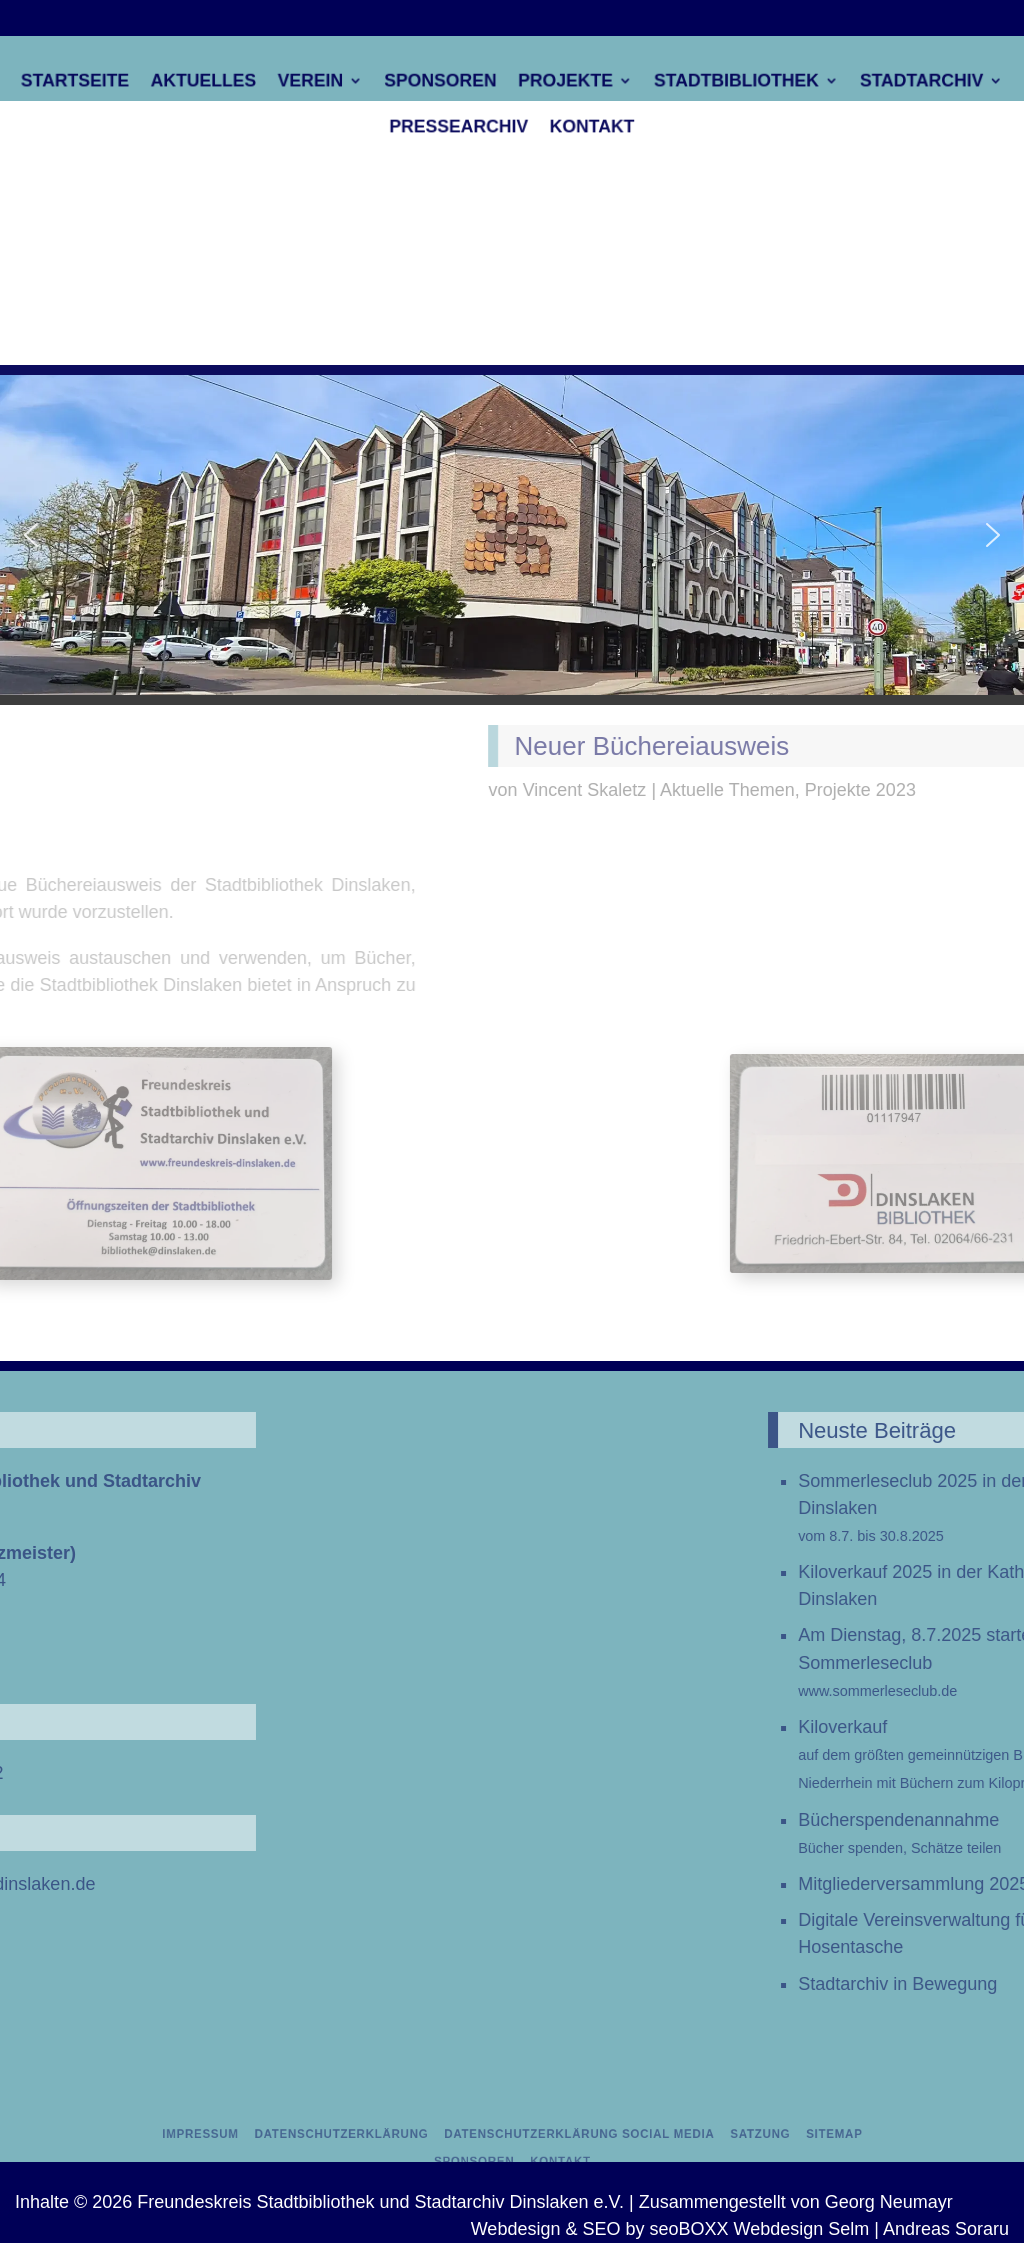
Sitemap (759, 2135)
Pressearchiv (466, 123)
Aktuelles (244, 83)
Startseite (133, 83)
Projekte (558, 83)
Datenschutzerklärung (380, 2135)
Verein (337, 83)
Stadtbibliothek (706, 83)
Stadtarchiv (867, 83)
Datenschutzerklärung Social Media (563, 2135)
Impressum (271, 2135)
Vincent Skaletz (881, 790)
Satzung (703, 2135)
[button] (31, 535)
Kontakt (581, 123)
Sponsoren (449, 83)
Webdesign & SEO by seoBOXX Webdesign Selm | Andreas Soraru (740, 2229)
